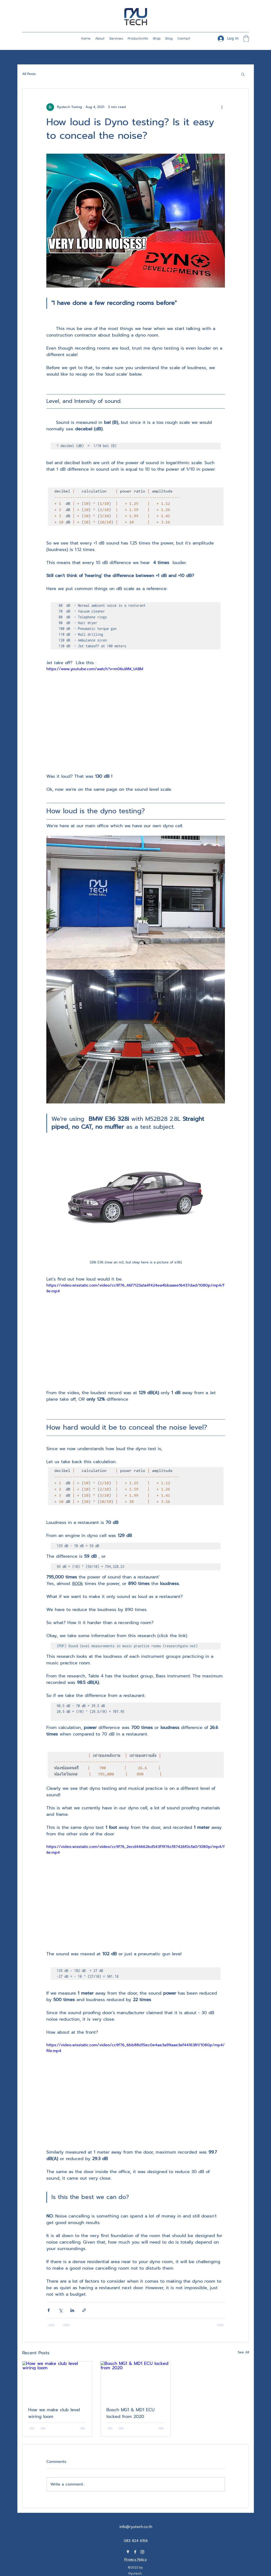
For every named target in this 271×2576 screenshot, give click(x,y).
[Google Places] (127, 2551)
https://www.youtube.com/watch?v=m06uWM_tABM (94, 669)
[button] (246, 38)
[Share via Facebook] (48, 2310)
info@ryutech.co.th (135, 2526)
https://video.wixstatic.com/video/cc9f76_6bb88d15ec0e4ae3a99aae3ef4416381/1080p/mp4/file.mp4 (135, 2048)
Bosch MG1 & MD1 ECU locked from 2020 (130, 2413)
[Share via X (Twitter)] (60, 2310)
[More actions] (222, 107)
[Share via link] (84, 2310)
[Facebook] (135, 2551)
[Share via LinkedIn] (72, 2310)
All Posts (29, 74)
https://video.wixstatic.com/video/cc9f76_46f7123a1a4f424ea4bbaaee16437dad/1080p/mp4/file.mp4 (135, 1288)
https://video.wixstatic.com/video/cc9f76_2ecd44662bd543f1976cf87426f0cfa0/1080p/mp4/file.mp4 (135, 1849)
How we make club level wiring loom (54, 2413)
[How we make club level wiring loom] (57, 2380)
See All (243, 2352)
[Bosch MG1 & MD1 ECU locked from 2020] (135, 2380)
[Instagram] (142, 2551)
